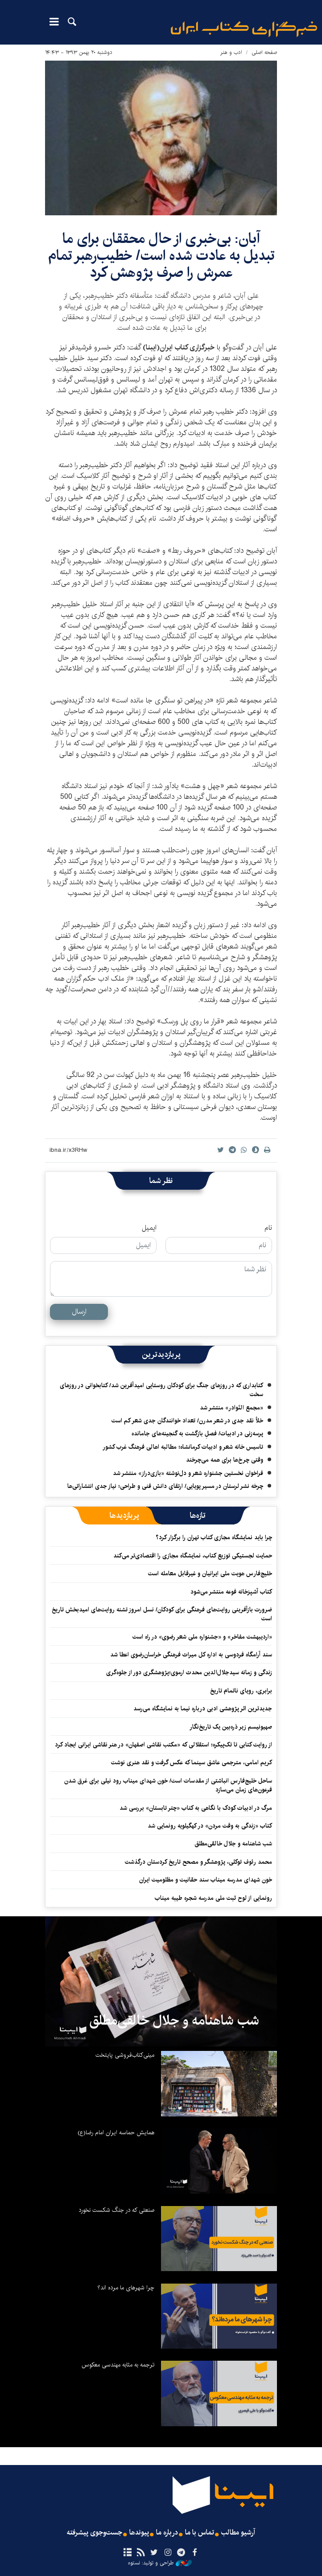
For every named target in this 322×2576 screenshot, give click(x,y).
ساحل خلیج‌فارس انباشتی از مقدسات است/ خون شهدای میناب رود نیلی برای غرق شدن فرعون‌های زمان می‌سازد (168, 1785)
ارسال (79, 1312)
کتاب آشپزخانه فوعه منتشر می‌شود (231, 1592)
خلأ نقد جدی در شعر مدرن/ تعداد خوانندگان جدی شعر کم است (187, 1421)
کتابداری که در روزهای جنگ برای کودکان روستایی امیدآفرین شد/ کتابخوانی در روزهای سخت (161, 1389)
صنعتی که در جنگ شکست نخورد (116, 2210)
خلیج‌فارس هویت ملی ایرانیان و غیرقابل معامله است (210, 1573)
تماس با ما (199, 2532)
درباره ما (167, 2532)
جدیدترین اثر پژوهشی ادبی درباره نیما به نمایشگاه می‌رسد (202, 1708)
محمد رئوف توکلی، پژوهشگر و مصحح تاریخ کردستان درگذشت (198, 1862)
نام (268, 1228)
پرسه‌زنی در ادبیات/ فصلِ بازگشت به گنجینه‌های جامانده (197, 1433)
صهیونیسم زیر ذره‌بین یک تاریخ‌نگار (231, 1727)
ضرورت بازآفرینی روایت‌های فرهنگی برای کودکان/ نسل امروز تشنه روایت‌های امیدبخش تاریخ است (162, 1614)
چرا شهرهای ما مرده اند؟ (125, 2288)
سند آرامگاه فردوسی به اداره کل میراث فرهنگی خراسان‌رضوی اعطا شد (191, 1655)
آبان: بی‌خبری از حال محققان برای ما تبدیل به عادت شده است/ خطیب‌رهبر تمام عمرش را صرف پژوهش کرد (161, 256)
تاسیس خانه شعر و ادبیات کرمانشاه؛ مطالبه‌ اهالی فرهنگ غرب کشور (183, 1447)
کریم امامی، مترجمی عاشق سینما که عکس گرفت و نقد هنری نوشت (191, 1762)
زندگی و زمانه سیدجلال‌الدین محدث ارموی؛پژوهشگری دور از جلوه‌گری (189, 1672)
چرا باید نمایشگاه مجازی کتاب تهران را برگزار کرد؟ (213, 1537)
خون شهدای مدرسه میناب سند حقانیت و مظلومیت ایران (205, 1880)
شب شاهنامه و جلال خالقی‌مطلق (233, 1844)
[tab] (198, 1515)
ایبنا (244, 29)
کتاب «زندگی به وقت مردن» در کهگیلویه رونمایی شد (210, 1826)
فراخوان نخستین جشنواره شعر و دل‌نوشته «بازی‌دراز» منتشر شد (188, 1473)
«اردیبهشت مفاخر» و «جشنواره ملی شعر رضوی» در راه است (202, 1637)
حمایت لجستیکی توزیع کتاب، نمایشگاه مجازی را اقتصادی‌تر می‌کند (192, 1556)
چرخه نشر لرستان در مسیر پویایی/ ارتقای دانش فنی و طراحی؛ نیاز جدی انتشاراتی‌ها (165, 1486)
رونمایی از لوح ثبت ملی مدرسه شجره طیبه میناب (213, 1898)
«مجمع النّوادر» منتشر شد (231, 1408)
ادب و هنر (231, 52)
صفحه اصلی (264, 52)
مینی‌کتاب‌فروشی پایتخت (124, 2055)
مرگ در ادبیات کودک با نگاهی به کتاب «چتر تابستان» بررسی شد (196, 1808)
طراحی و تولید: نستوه (160, 2563)
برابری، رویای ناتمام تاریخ (241, 1691)
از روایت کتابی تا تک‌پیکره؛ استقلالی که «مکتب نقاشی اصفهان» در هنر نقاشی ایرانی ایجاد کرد (163, 1745)
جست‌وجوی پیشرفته (94, 2532)
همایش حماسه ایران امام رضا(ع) (116, 2132)
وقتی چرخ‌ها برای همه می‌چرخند (224, 1460)
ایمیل (149, 1228)
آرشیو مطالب (238, 2532)
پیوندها (139, 2532)
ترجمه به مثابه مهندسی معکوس (118, 2365)
